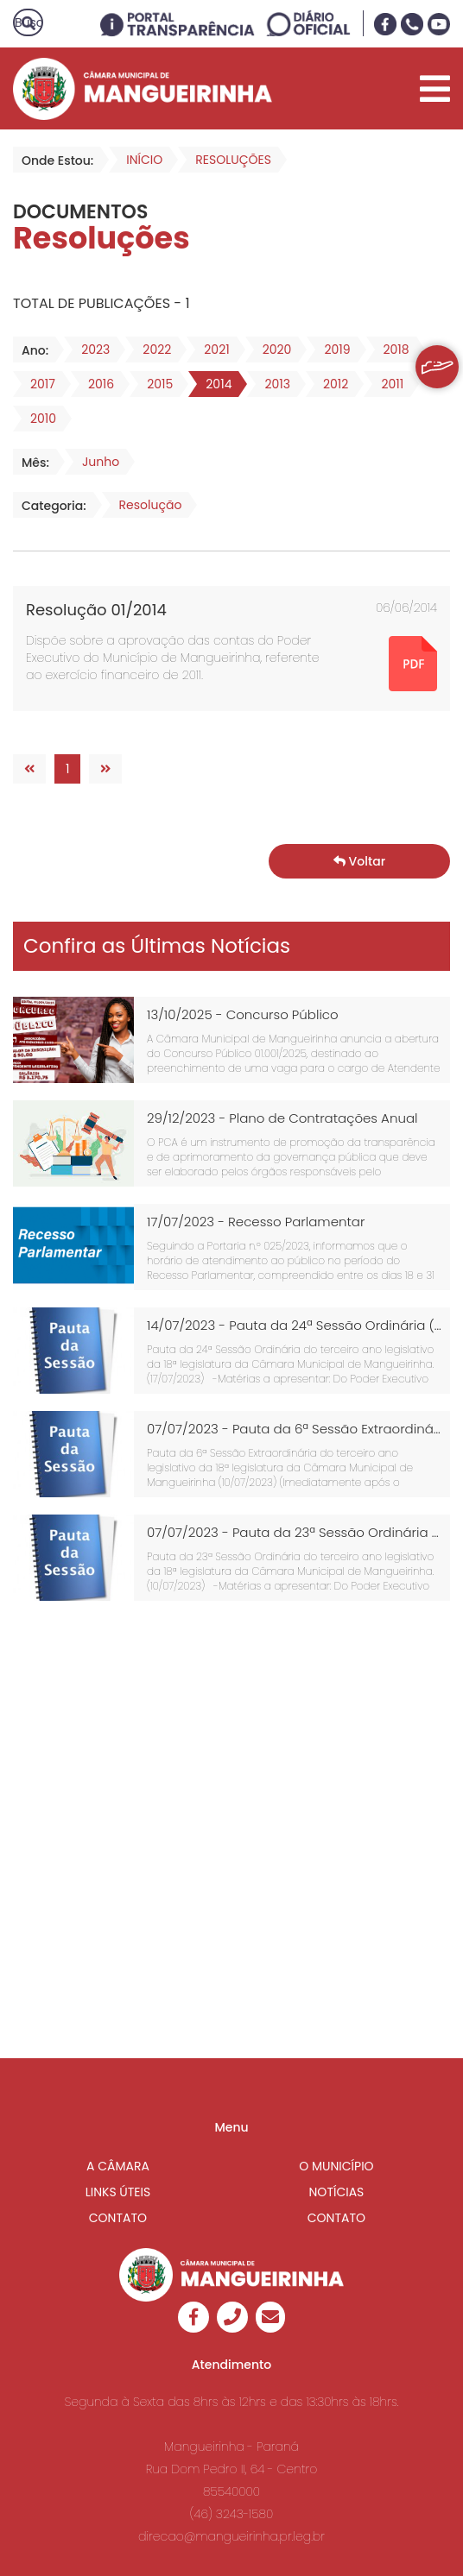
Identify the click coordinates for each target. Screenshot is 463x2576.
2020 (272, 349)
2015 (155, 384)
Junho (95, 462)
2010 (38, 418)
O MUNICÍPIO (336, 2166)
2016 (96, 384)
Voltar (359, 861)
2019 (332, 349)
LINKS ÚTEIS (118, 2192)
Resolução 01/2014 (96, 609)
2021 (211, 349)
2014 (213, 384)
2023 (90, 349)
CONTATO (118, 2217)
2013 (272, 384)
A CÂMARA (117, 2166)
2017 (37, 384)
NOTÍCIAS (337, 2192)
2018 (391, 349)
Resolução (145, 505)
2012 (330, 384)
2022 (151, 349)
